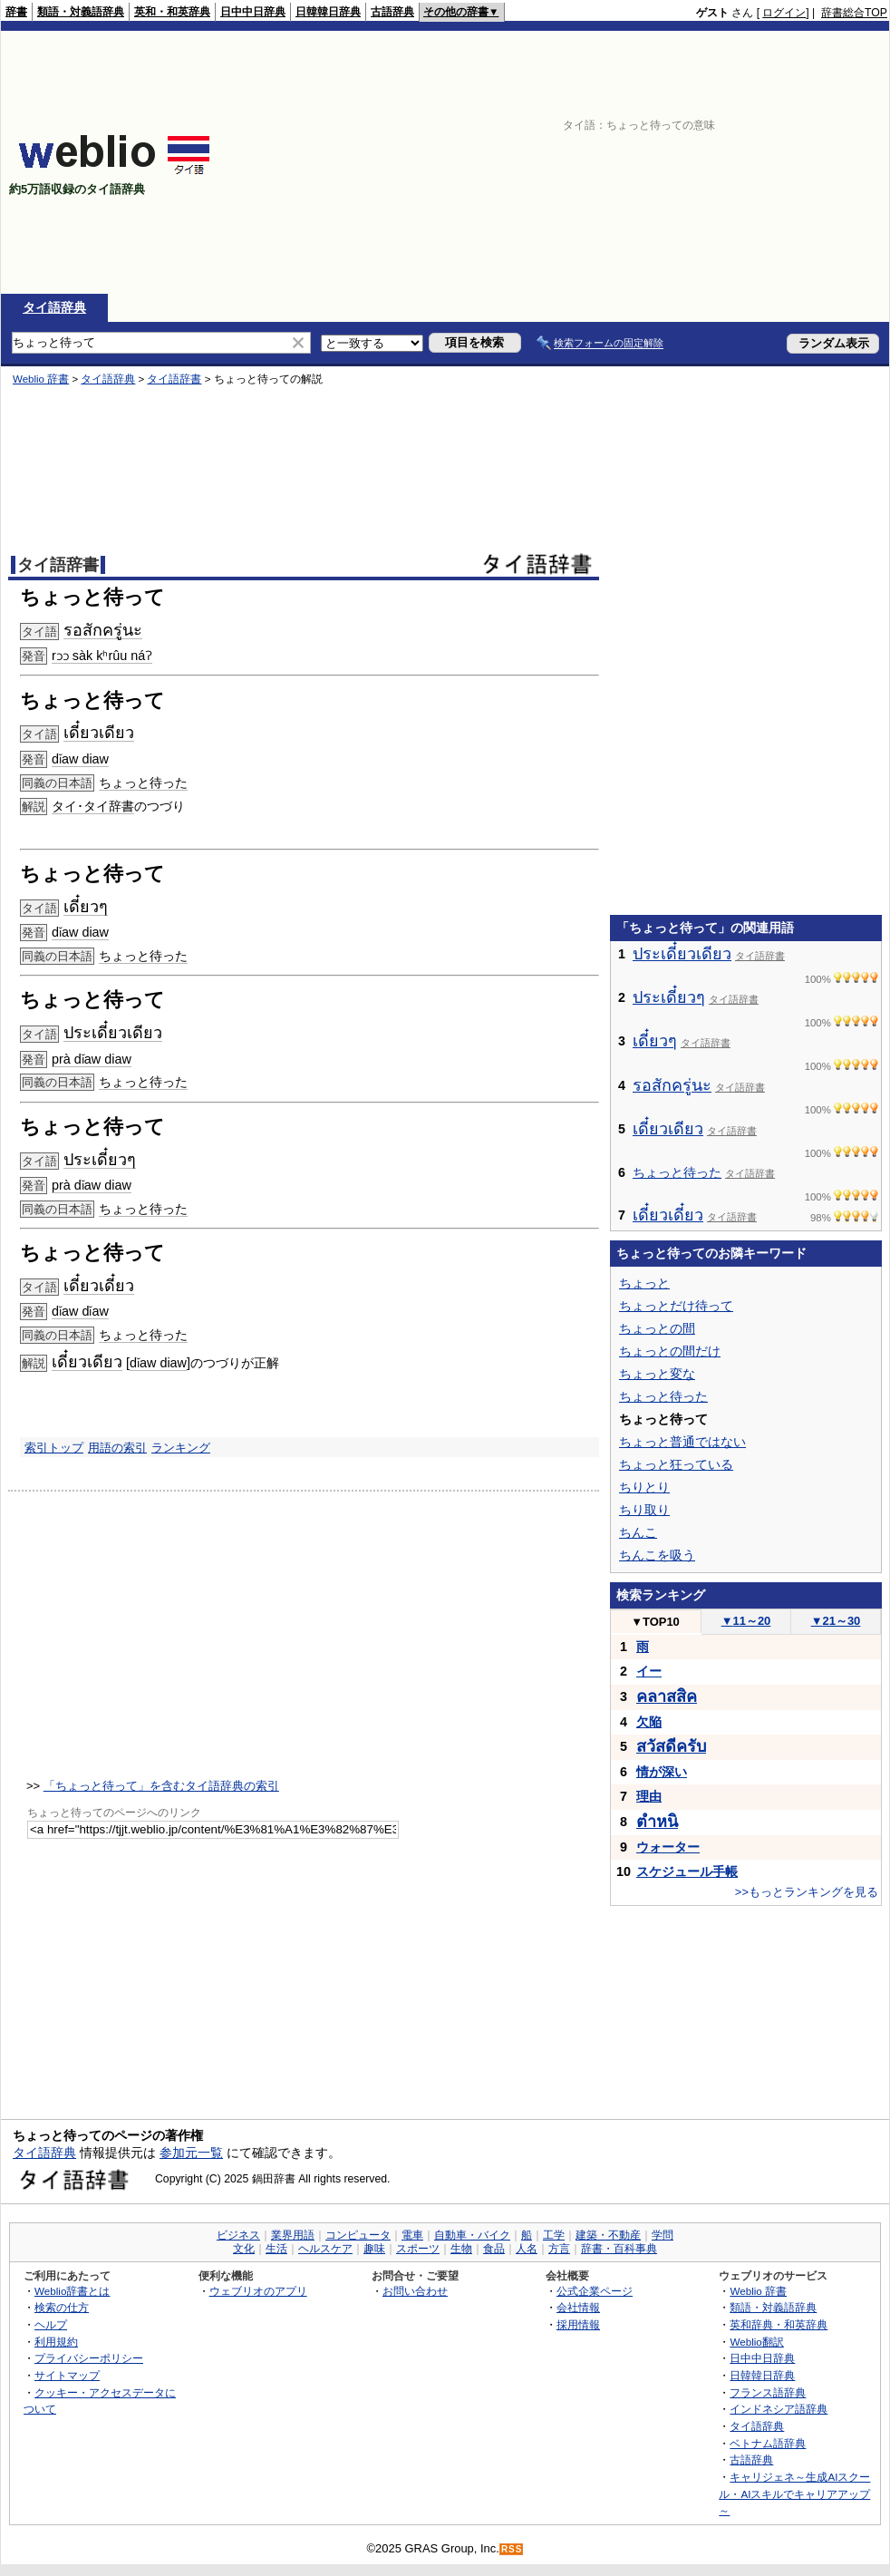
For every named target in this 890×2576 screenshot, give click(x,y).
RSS (512, 2549)
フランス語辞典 (768, 2392)
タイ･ (67, 806)
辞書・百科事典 (619, 2248)
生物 (461, 2248)
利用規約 (56, 2342)
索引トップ (53, 1447)
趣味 (374, 2248)
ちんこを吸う (657, 1555)
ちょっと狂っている (676, 1464)
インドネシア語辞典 (778, 2409)
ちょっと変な (657, 1373)
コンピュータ (358, 2235)
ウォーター (668, 1847)
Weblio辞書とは (72, 2291)
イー (649, 1671)
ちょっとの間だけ (670, 1351)
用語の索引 (117, 1447)
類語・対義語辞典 (80, 11)
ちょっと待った (143, 782)
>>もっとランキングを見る (806, 1892)
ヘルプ (50, 2324)
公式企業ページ (594, 2291)
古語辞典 (392, 11)
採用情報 (578, 2324)
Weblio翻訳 (756, 2342)
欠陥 (649, 1722)
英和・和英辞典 (172, 11)
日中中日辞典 (252, 11)
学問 (662, 2235)
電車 (412, 2235)
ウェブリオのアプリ (258, 2291)
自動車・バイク (472, 2235)
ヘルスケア (325, 2248)
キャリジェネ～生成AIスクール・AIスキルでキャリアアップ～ (794, 2493)
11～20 (746, 1621)
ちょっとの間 (657, 1328)
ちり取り (644, 1509)
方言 (559, 2248)
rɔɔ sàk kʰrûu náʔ (102, 655)
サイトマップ (67, 2375)
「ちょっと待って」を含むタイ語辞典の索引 (161, 1786)
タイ (96, 806)
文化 (244, 2248)
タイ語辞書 (174, 379)
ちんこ (638, 1532)
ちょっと (644, 1283)
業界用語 (292, 2235)
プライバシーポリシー (88, 2358)
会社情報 (578, 2307)
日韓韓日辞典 (328, 11)
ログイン (784, 12)
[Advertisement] (600, 162)
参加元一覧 (191, 2152)
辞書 (16, 11)
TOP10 (655, 1621)
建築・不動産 (608, 2235)
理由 (649, 1796)
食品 (494, 2248)
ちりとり (644, 1487)
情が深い (661, 1771)
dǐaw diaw (80, 759)
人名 (526, 2248)
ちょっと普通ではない (682, 1441)
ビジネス (238, 2235)
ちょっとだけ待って (676, 1305)
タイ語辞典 (54, 307)
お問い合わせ (415, 2291)
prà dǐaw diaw (91, 1059)
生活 (276, 2248)
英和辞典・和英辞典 (778, 2324)
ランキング (180, 1447)
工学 (554, 2235)
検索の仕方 (61, 2307)
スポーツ (418, 2248)
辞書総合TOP (854, 12)
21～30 (836, 1621)
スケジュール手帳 (687, 1871)
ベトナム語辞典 (768, 2443)
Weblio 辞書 (41, 379)
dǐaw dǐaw (80, 1311)
